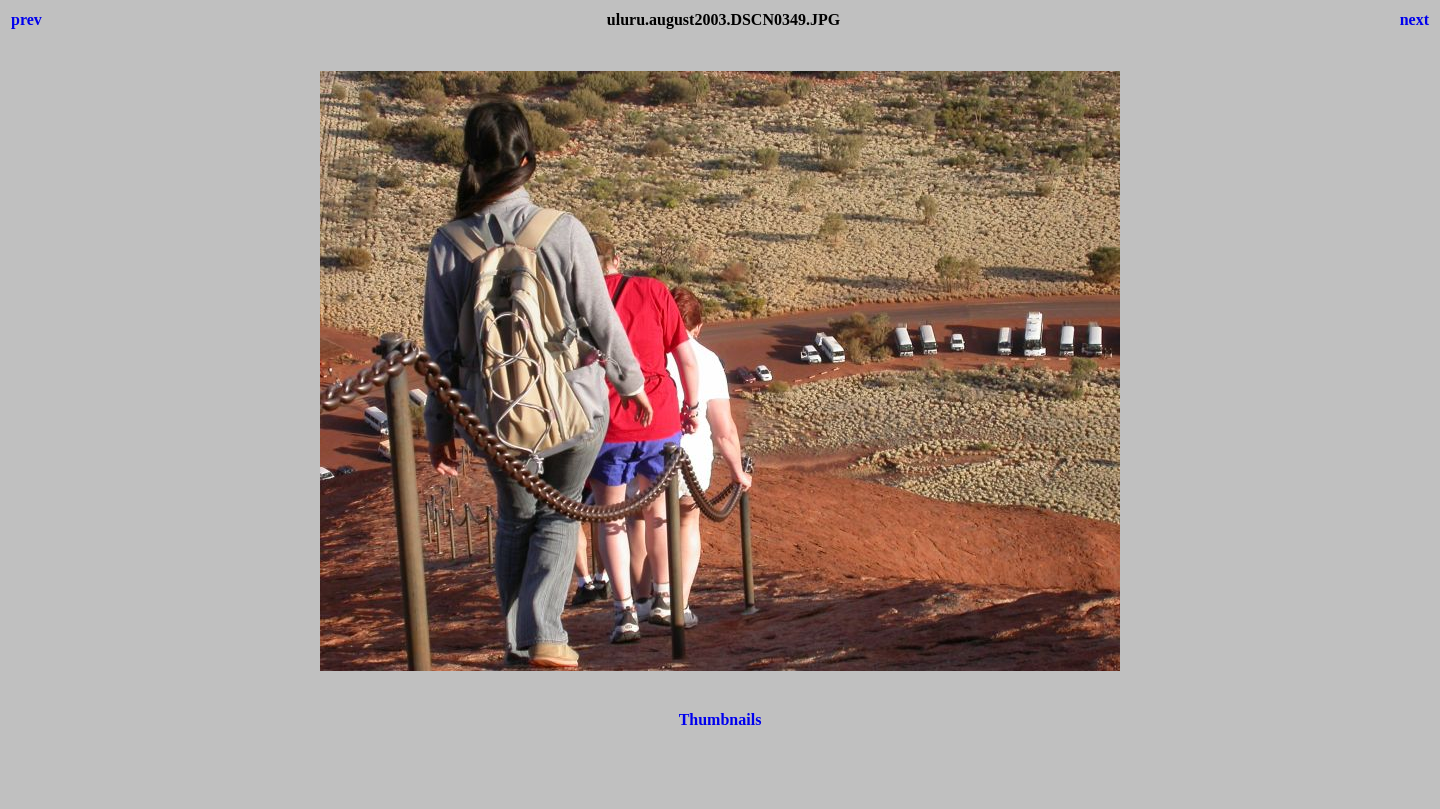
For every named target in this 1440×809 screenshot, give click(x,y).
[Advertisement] (720, 793)
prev (26, 19)
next (1414, 19)
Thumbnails (720, 719)
